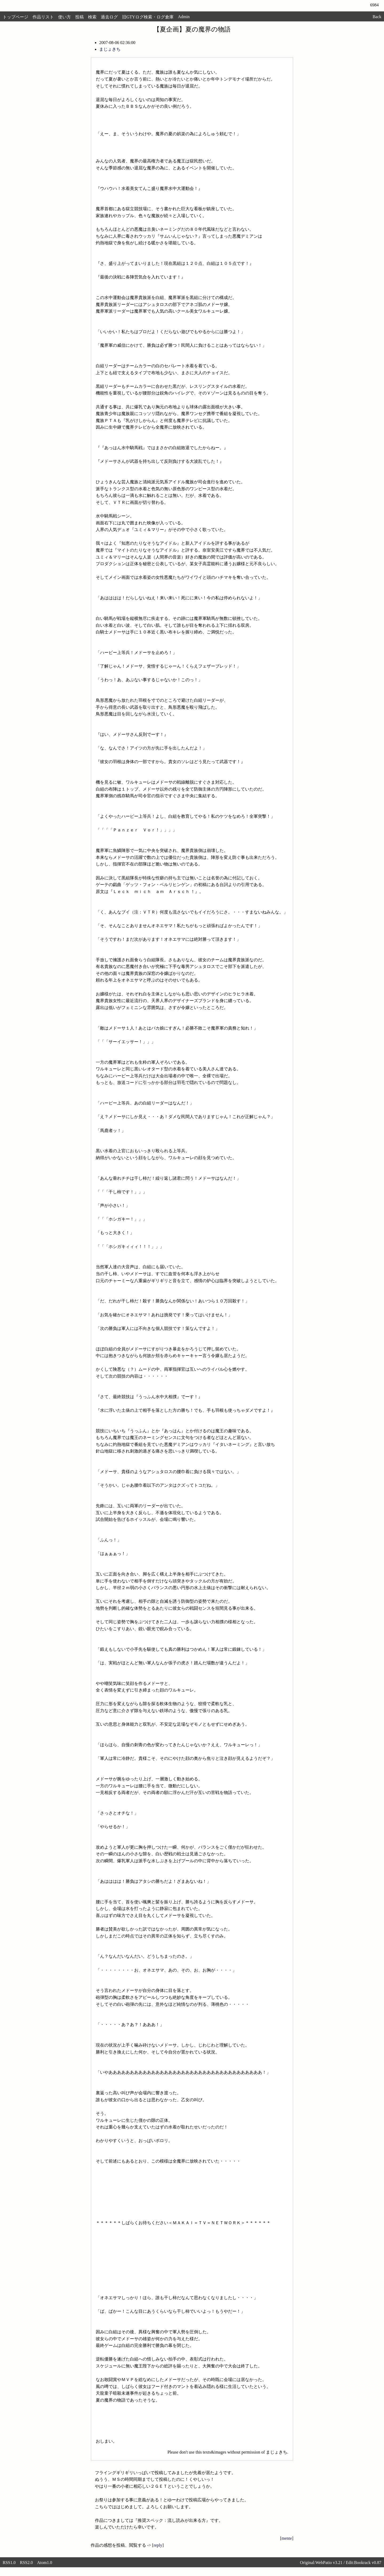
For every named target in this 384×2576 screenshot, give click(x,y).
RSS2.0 (26, 2562)
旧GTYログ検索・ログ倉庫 (148, 17)
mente (287, 2538)
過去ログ (109, 17)
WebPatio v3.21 (328, 2562)
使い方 (64, 17)
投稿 (79, 17)
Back (377, 16)
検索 (92, 17)
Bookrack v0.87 (367, 2562)
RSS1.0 (9, 2562)
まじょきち (110, 49)
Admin (184, 16)
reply (158, 2545)
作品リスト (43, 17)
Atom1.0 (44, 2562)
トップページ (15, 17)
